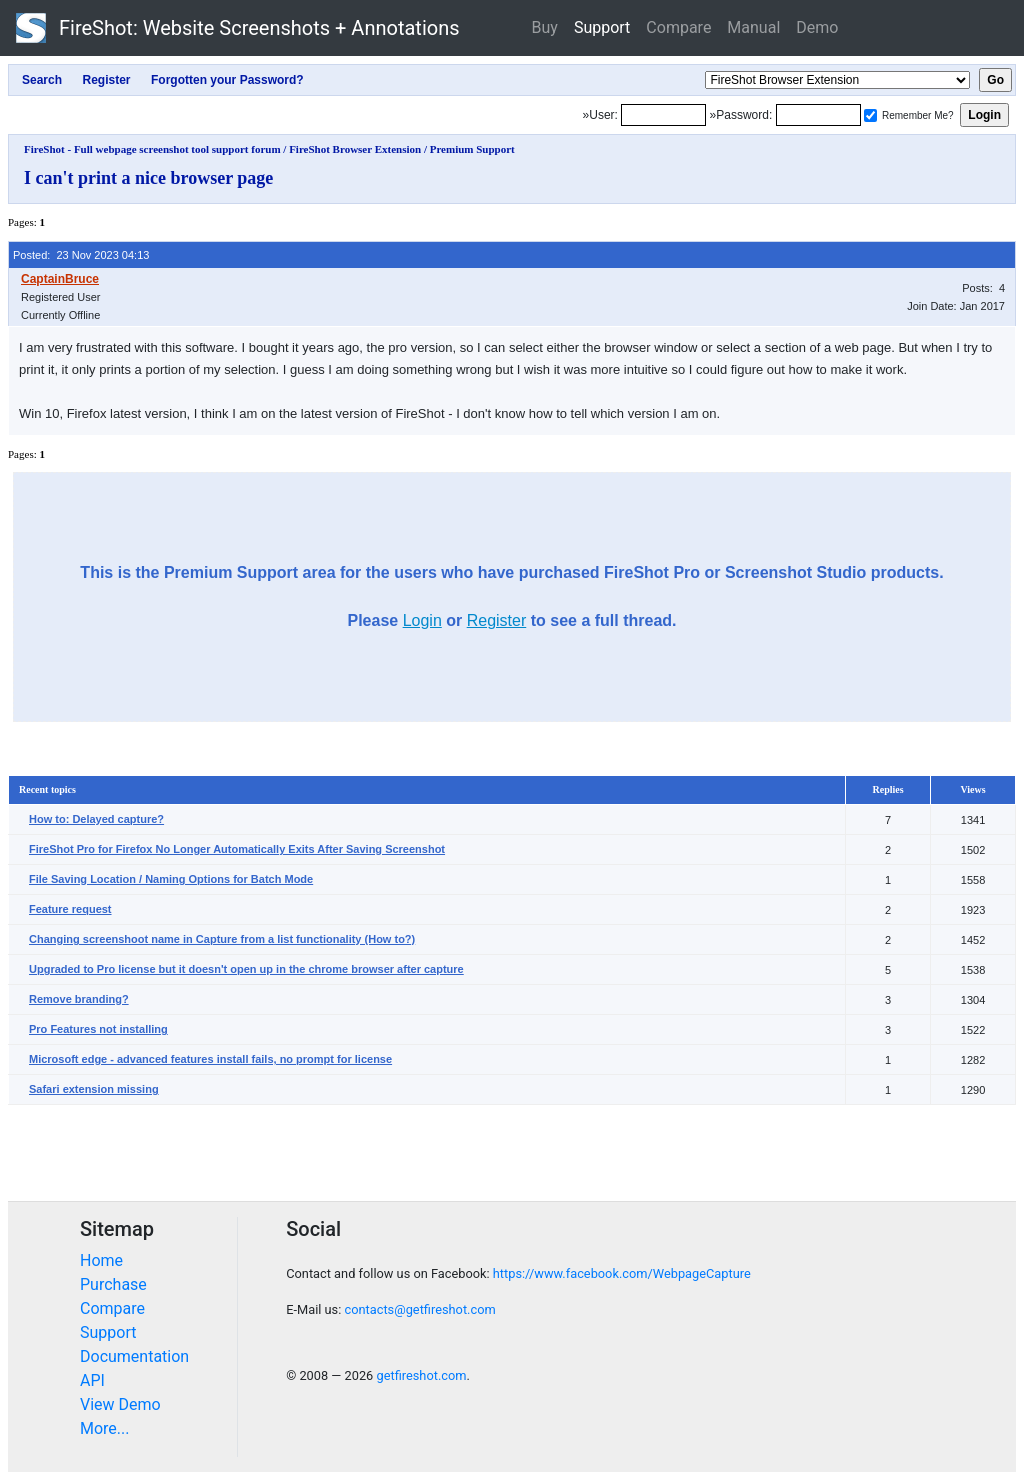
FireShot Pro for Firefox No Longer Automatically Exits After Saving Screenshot (237, 849)
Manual (753, 27)
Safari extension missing (94, 1089)
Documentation (134, 1356)
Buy (545, 27)
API (92, 1380)
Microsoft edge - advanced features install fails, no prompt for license (210, 1059)
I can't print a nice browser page (148, 178)
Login (422, 620)
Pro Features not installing (98, 1029)
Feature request (70, 909)
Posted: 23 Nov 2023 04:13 (81, 255)
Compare (678, 27)
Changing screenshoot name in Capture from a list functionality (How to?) (222, 939)
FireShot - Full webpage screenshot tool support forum (152, 149)
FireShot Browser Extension (355, 149)
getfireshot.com (421, 1375)
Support (602, 27)
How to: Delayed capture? (96, 819)
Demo (817, 27)
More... (105, 1428)
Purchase (113, 1284)
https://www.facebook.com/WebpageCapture (622, 1273)
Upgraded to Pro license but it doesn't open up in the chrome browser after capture (246, 969)
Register (497, 620)
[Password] (818, 115)
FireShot (238, 28)
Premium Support (472, 149)
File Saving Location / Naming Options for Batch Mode (171, 879)
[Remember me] (870, 115)
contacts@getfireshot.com (419, 1309)
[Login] (663, 115)
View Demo (120, 1404)
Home (101, 1260)
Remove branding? (79, 999)
